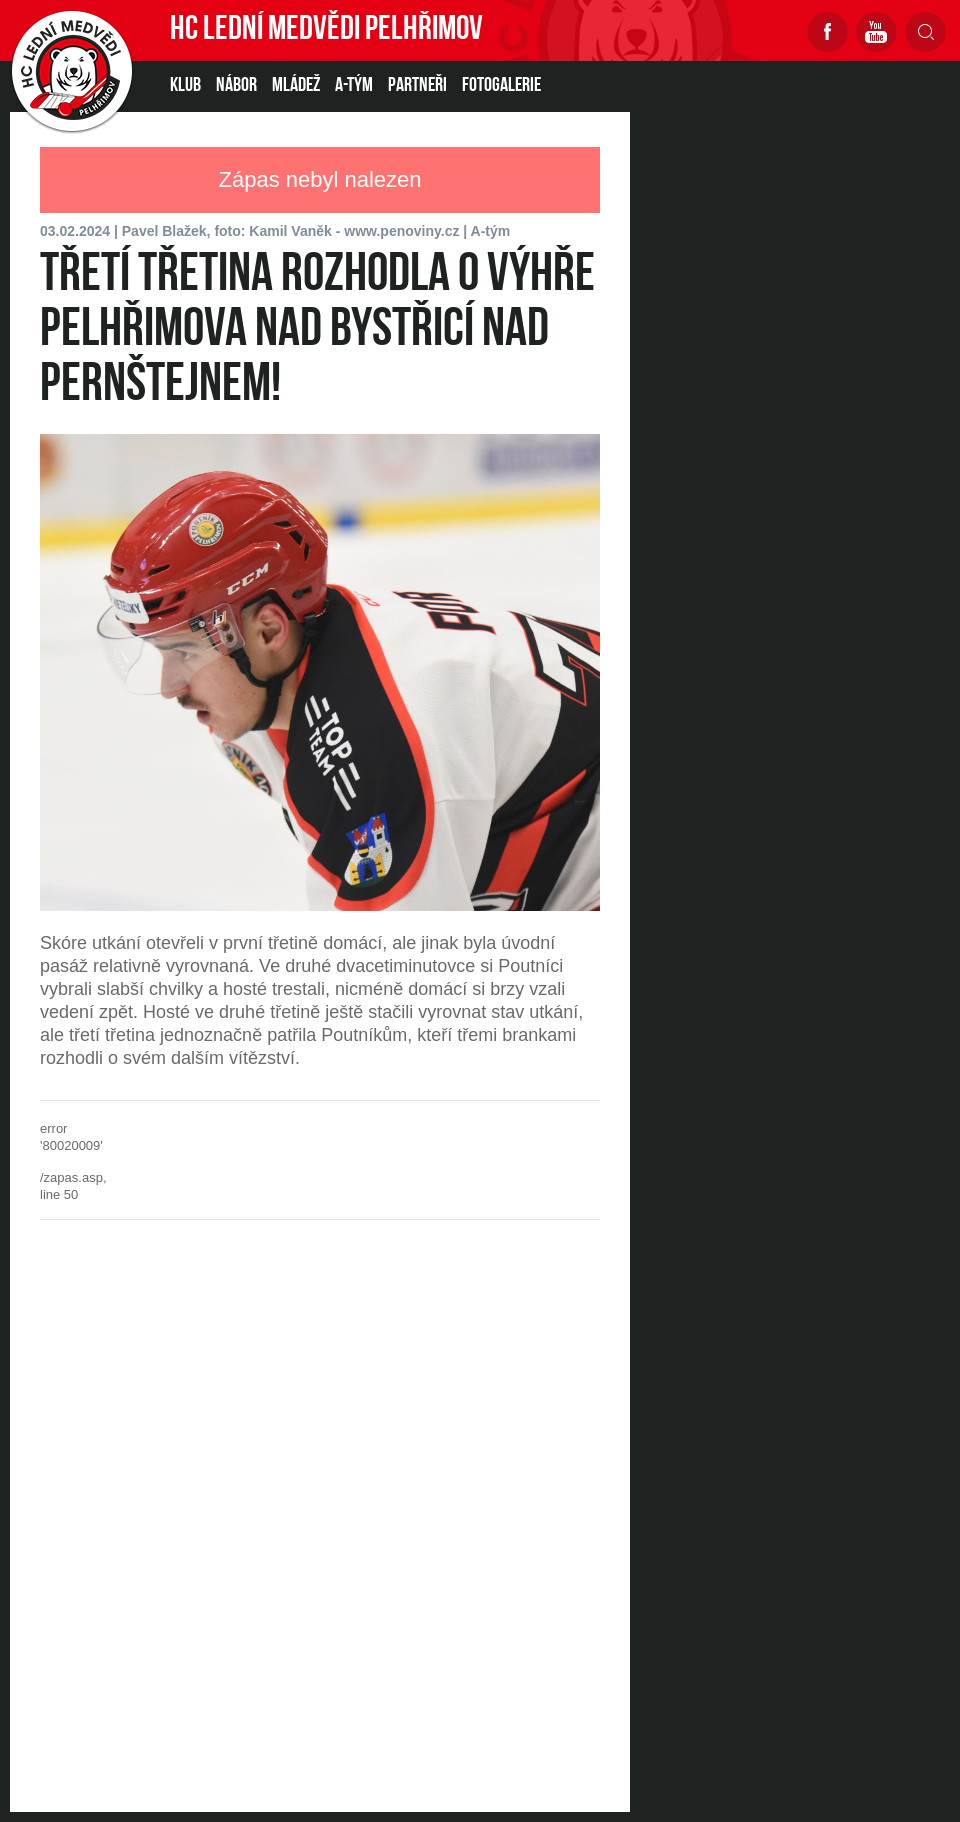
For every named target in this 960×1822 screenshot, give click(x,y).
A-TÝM (354, 86)
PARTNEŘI (417, 86)
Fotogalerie (501, 86)
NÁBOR (236, 86)
